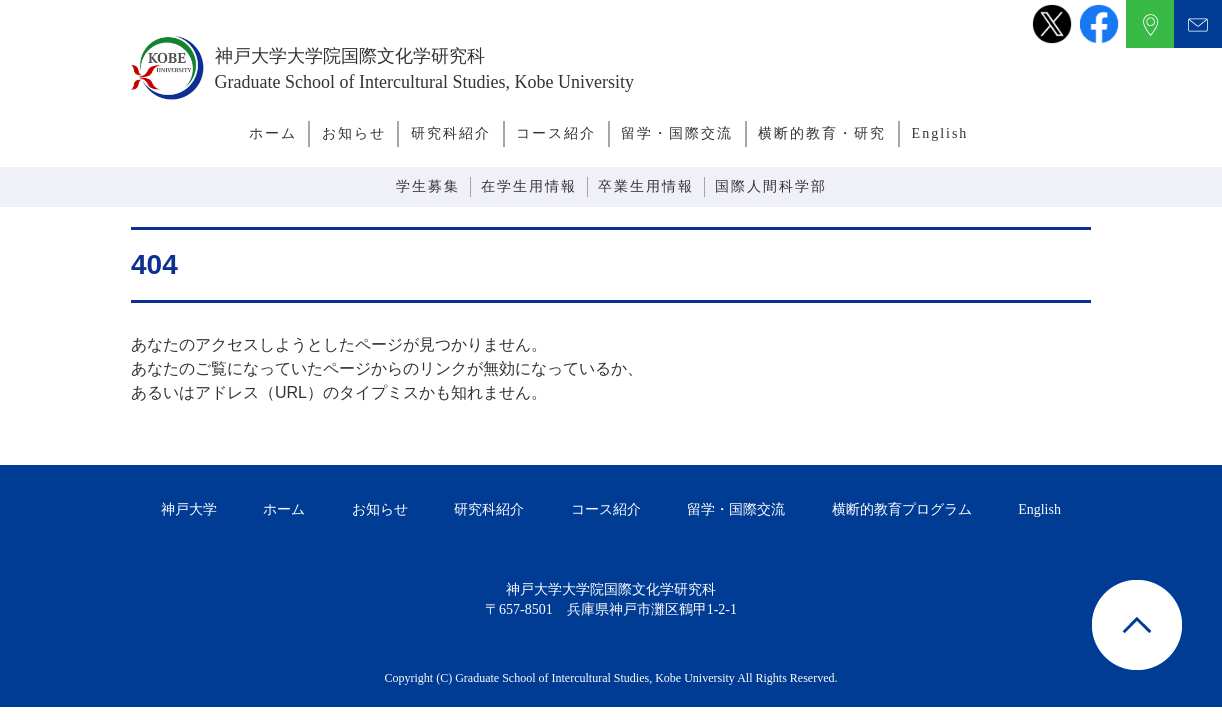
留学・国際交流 (677, 133)
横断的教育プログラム (902, 509)
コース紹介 (556, 133)
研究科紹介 (451, 133)
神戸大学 (189, 509)
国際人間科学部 (771, 186)
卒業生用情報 (646, 186)
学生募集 (428, 186)
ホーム (273, 133)
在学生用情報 (529, 186)
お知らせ (354, 133)
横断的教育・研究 (822, 133)
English (940, 133)
